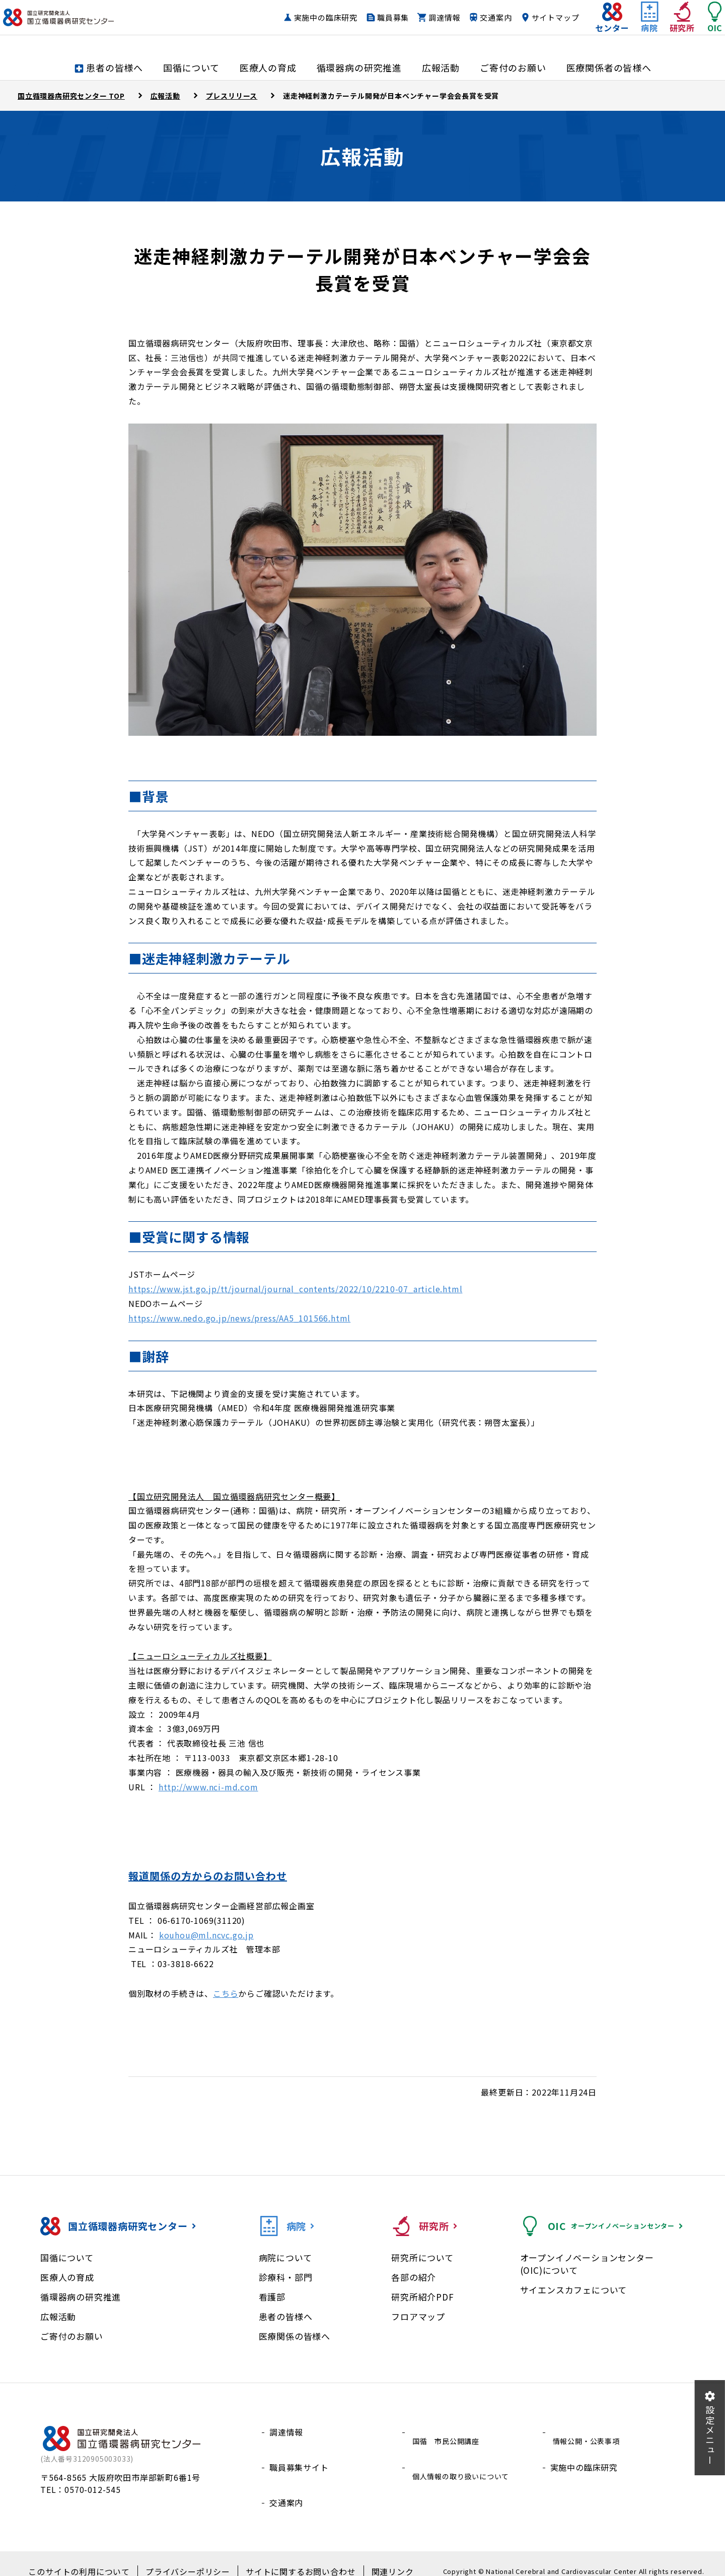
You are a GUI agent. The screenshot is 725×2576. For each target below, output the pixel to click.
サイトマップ (535, 27)
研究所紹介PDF (422, 2296)
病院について (285, 2257)
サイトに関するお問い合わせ (292, 2556)
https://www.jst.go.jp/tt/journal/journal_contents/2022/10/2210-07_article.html (295, 1289)
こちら (225, 1993)
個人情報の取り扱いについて (465, 2456)
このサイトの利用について (93, 2556)
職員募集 (373, 27)
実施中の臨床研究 (305, 27)
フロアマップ (418, 2316)
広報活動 (58, 2316)
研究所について (422, 2257)
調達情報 (424, 27)
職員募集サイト (299, 2456)
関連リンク (375, 2556)
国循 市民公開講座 (448, 2432)
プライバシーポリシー (191, 2556)
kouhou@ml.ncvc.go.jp (206, 1935)
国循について (67, 2257)
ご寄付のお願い (71, 2336)
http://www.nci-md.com (208, 1787)
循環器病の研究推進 (80, 2296)
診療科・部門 (286, 2277)
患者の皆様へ (286, 2316)
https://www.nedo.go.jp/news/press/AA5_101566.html (239, 1318)
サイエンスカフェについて (573, 2289)
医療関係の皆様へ (294, 2336)
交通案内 (475, 27)
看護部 (272, 2296)
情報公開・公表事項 (588, 2432)
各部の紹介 (413, 2277)
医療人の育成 (67, 2277)
